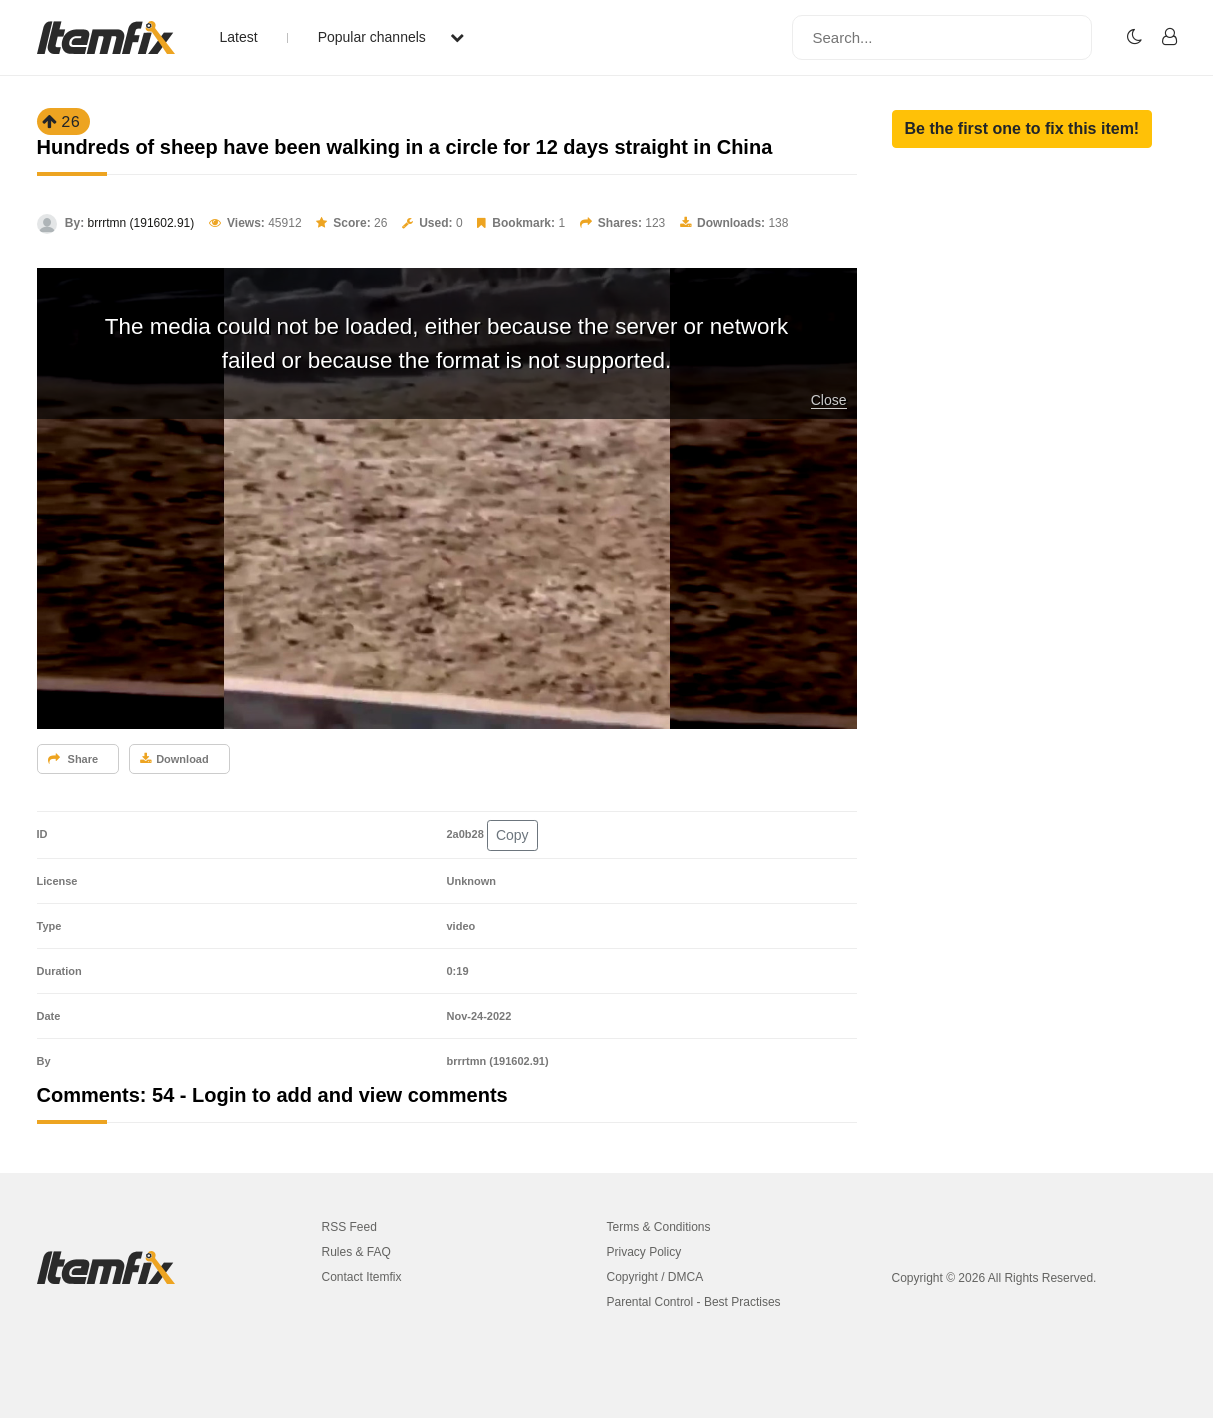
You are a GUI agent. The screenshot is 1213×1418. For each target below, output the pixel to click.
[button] (1022, 129)
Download (174, 759)
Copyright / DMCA (655, 1277)
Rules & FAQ (356, 1252)
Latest (239, 37)
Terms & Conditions (659, 1227)
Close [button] (829, 400)
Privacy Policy (644, 1252)
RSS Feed (349, 1227)
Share (73, 759)
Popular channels (391, 37)
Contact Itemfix (362, 1277)
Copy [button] (512, 835)
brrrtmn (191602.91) (141, 223)
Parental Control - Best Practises (694, 1302)
